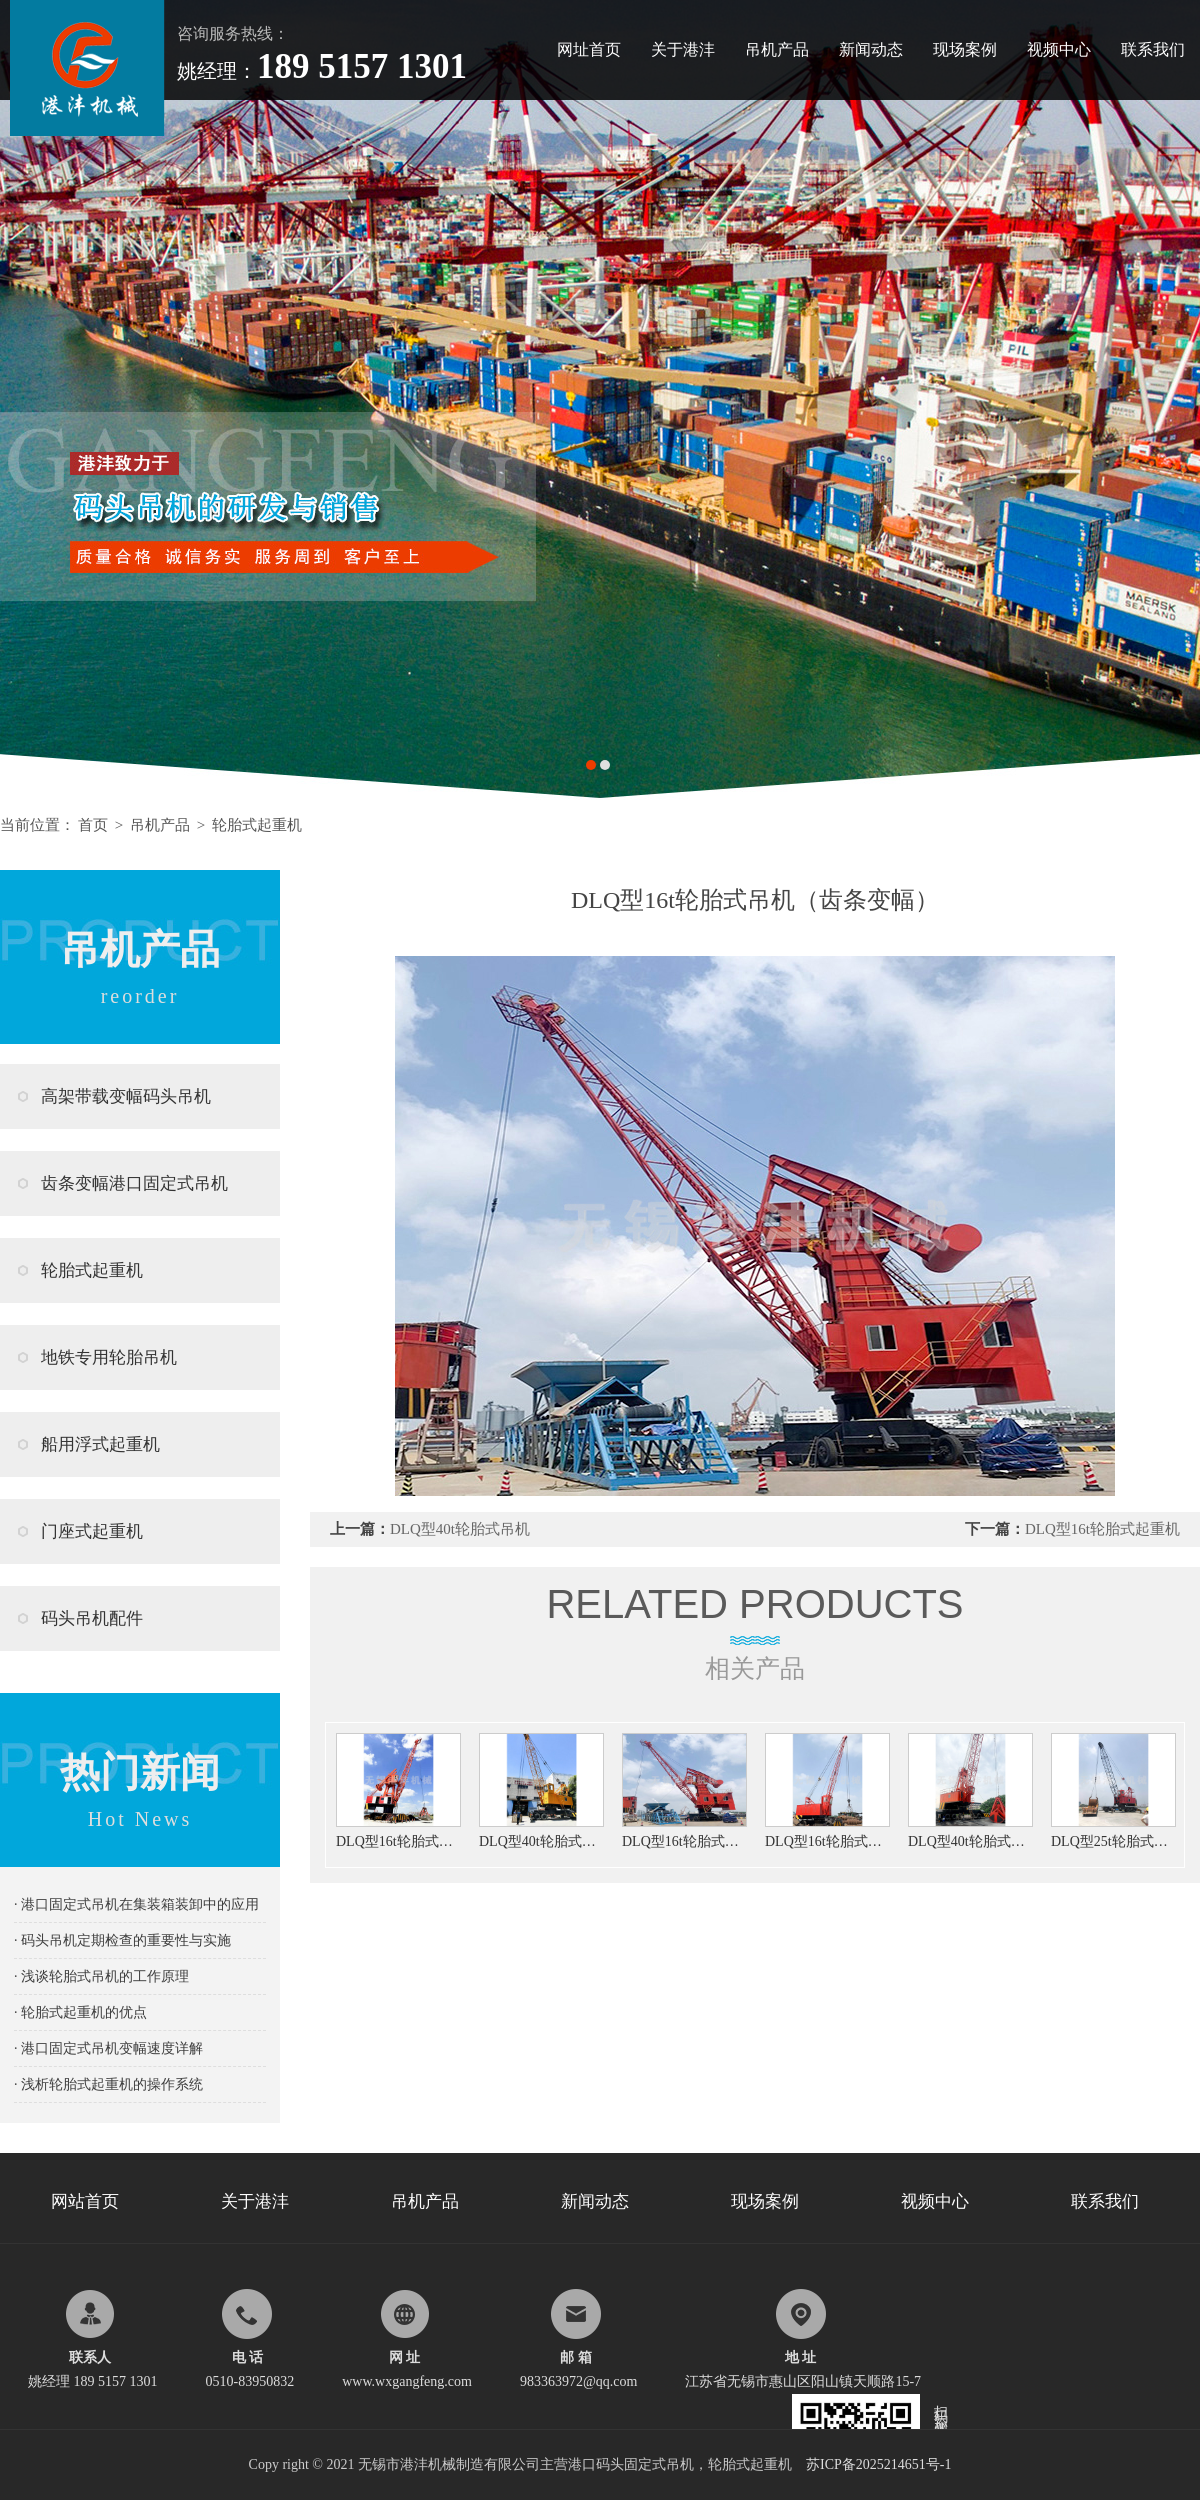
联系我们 (1153, 49)
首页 (93, 825)
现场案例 (965, 49)
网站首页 (85, 2201)
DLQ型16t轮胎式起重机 (1102, 1529)
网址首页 (589, 49)
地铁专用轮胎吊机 (109, 1357)
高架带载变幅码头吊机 (126, 1096)
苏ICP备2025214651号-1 (878, 2464)
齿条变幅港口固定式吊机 (134, 1183)
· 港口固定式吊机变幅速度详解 (108, 2048)
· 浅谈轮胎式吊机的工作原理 (101, 1976)
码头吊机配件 (92, 1618)
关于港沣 (683, 49)
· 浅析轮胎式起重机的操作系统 (108, 2084)
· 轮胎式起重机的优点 (80, 2012)
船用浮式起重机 (100, 1444)
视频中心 (1059, 49)
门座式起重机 (92, 1531)
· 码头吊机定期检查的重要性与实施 (122, 1940)
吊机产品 (777, 49)
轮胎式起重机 (257, 825)
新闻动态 (871, 49)
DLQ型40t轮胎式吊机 (460, 1529)
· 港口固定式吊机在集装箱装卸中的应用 (136, 1904)
